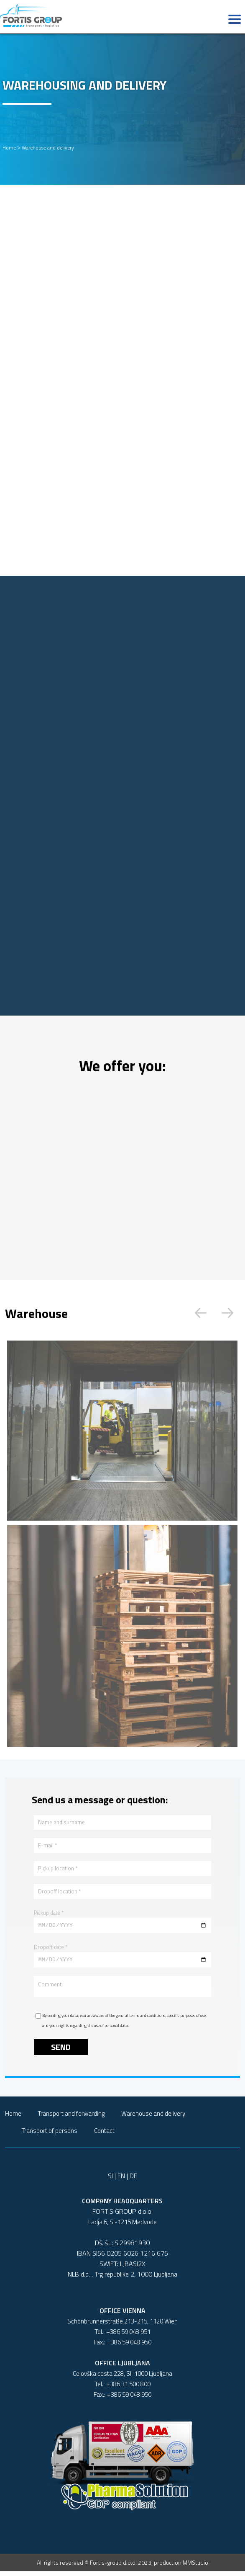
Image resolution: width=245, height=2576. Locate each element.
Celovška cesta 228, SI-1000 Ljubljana (122, 2378)
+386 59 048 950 (129, 2347)
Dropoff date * (50, 1948)
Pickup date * (49, 1912)
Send (61, 2051)
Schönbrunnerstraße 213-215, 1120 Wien (122, 2326)
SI (110, 2181)
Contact (104, 2135)
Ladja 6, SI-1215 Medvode (122, 2227)
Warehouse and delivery (48, 148)
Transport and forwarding (71, 2118)
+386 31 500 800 (128, 2389)
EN (121, 2181)
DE (133, 2181)
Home (9, 148)
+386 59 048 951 (128, 2336)
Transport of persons (49, 2135)
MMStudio (195, 2567)
